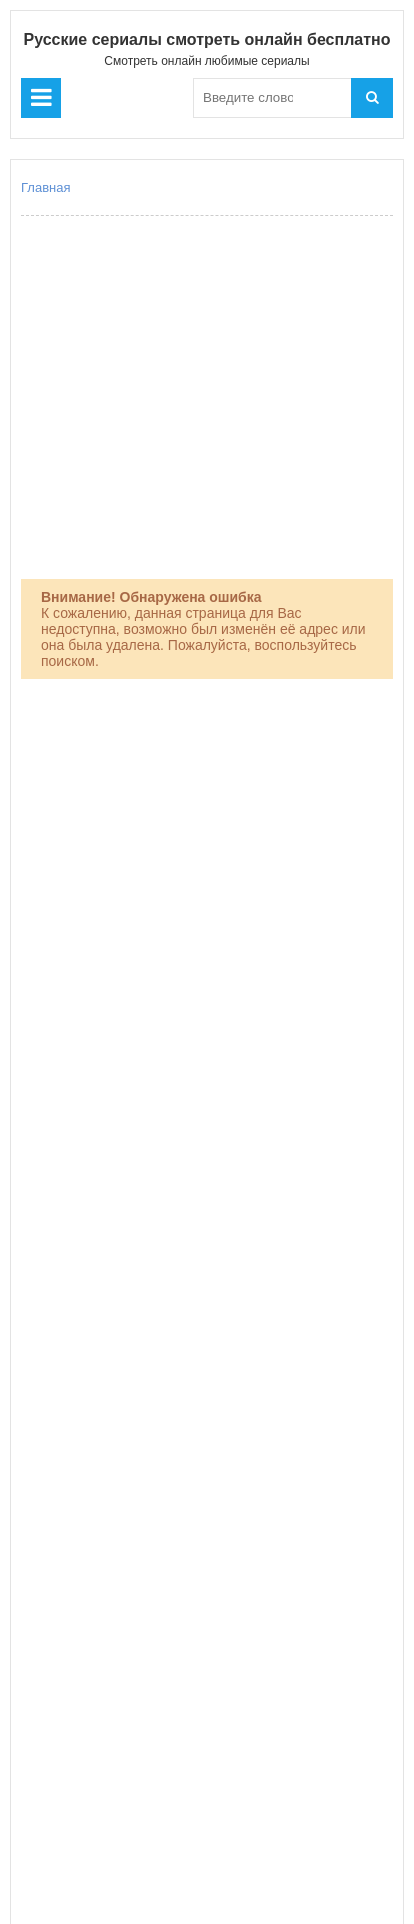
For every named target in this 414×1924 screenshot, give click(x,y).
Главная (45, 187)
